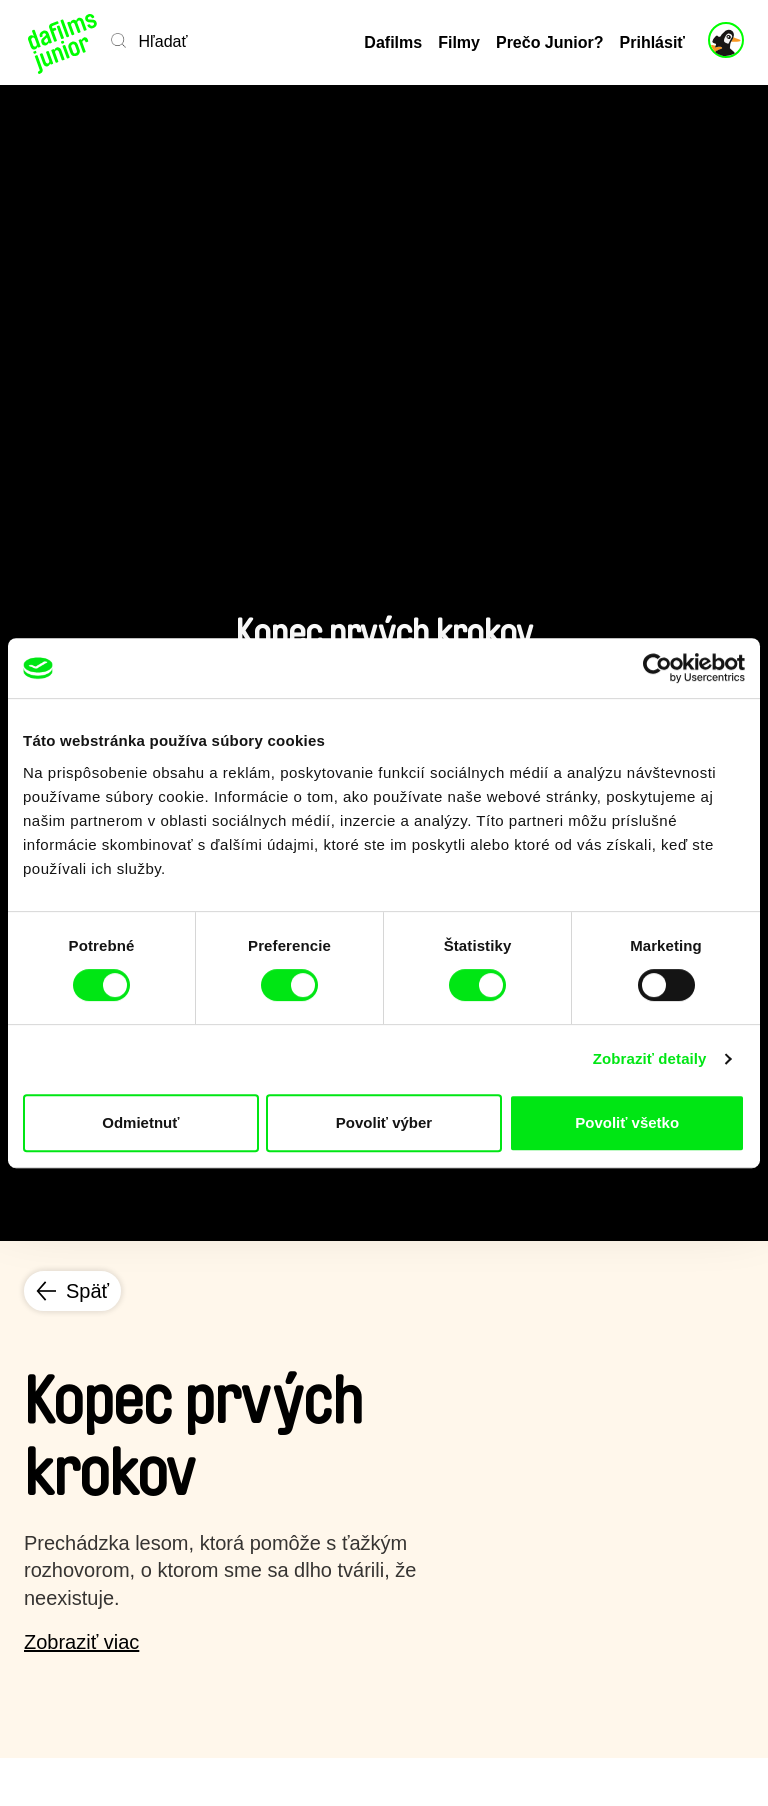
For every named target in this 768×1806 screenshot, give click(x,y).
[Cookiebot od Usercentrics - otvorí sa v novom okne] (657, 668)
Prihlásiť (652, 42)
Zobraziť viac (81, 1642)
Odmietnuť (140, 1122)
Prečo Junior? (550, 42)
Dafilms (393, 42)
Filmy (459, 42)
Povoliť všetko (627, 1122)
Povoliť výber (384, 1122)
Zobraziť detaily (650, 1058)
